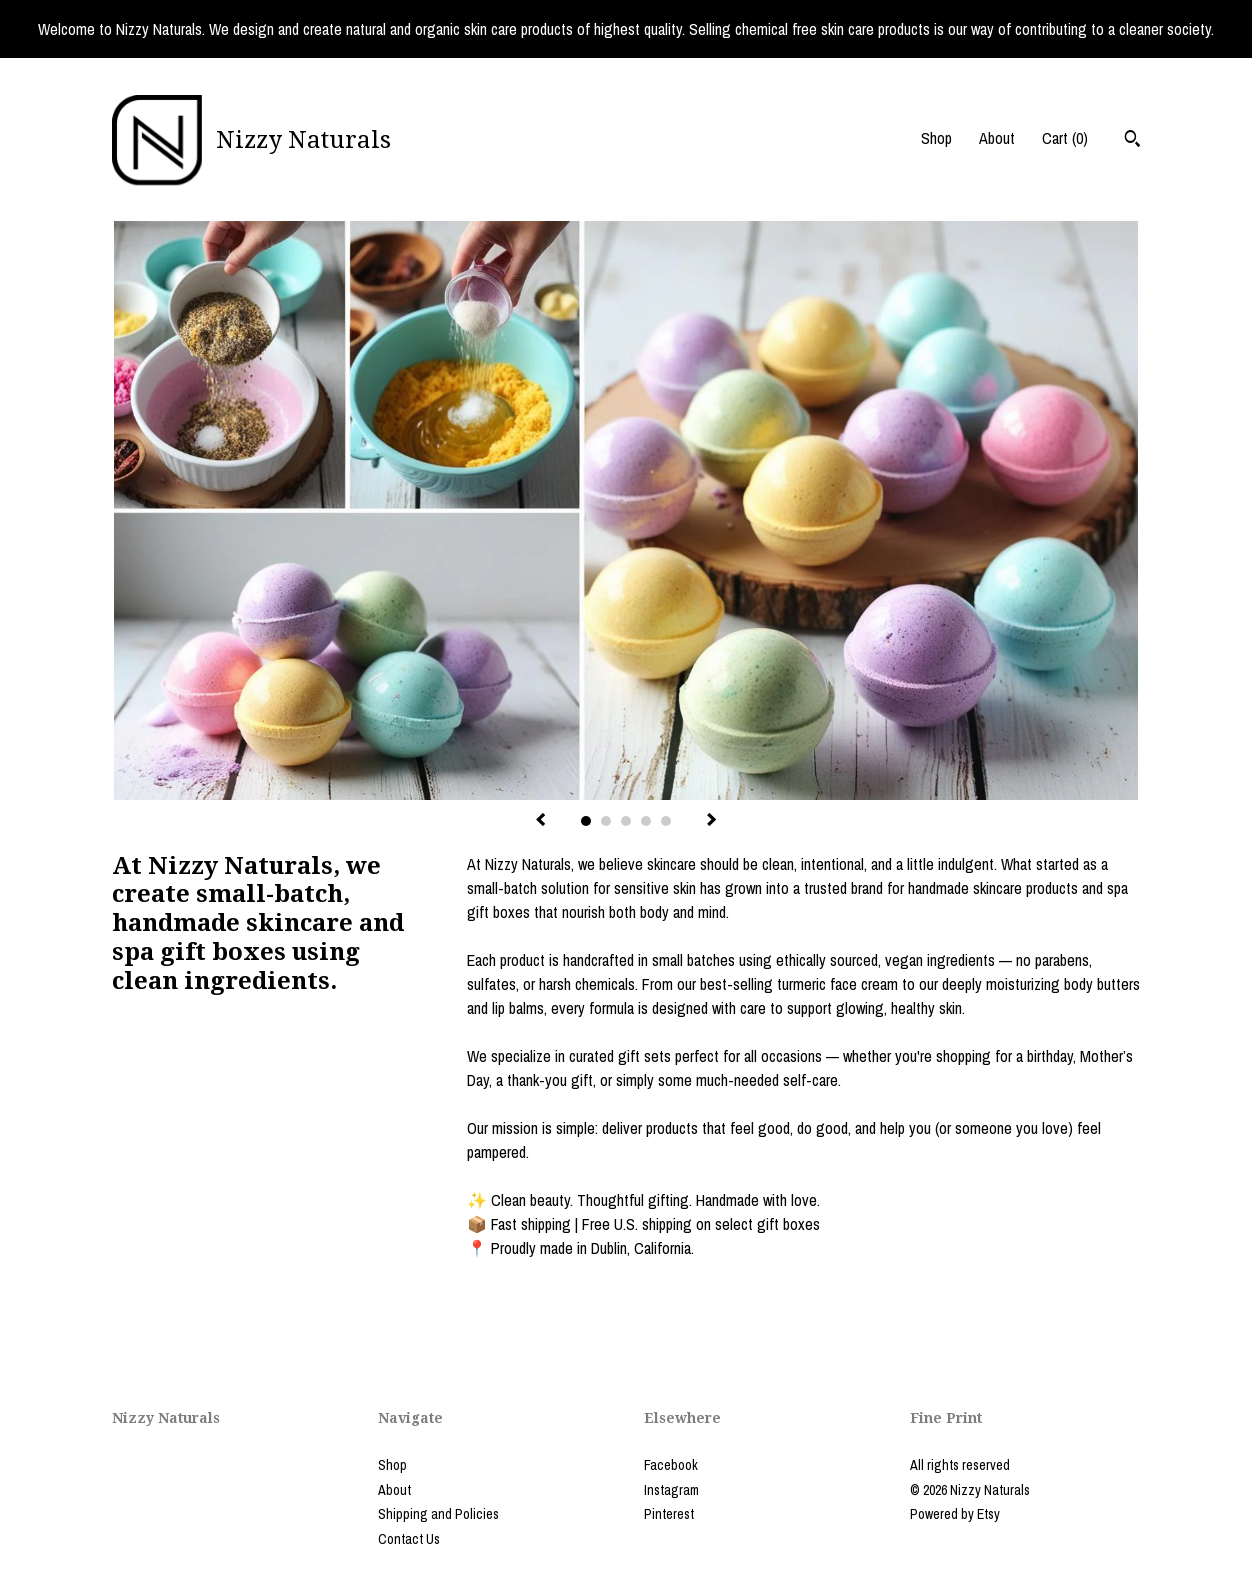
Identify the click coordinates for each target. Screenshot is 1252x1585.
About (997, 138)
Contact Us (409, 1539)
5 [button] (666, 821)
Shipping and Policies (438, 1514)
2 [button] (606, 821)
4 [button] (646, 821)
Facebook (671, 1465)
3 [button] (626, 821)
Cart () (1065, 138)
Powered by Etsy (955, 1514)
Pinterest (669, 1514)
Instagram (671, 1490)
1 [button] (586, 821)
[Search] (1132, 141)
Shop (936, 138)
